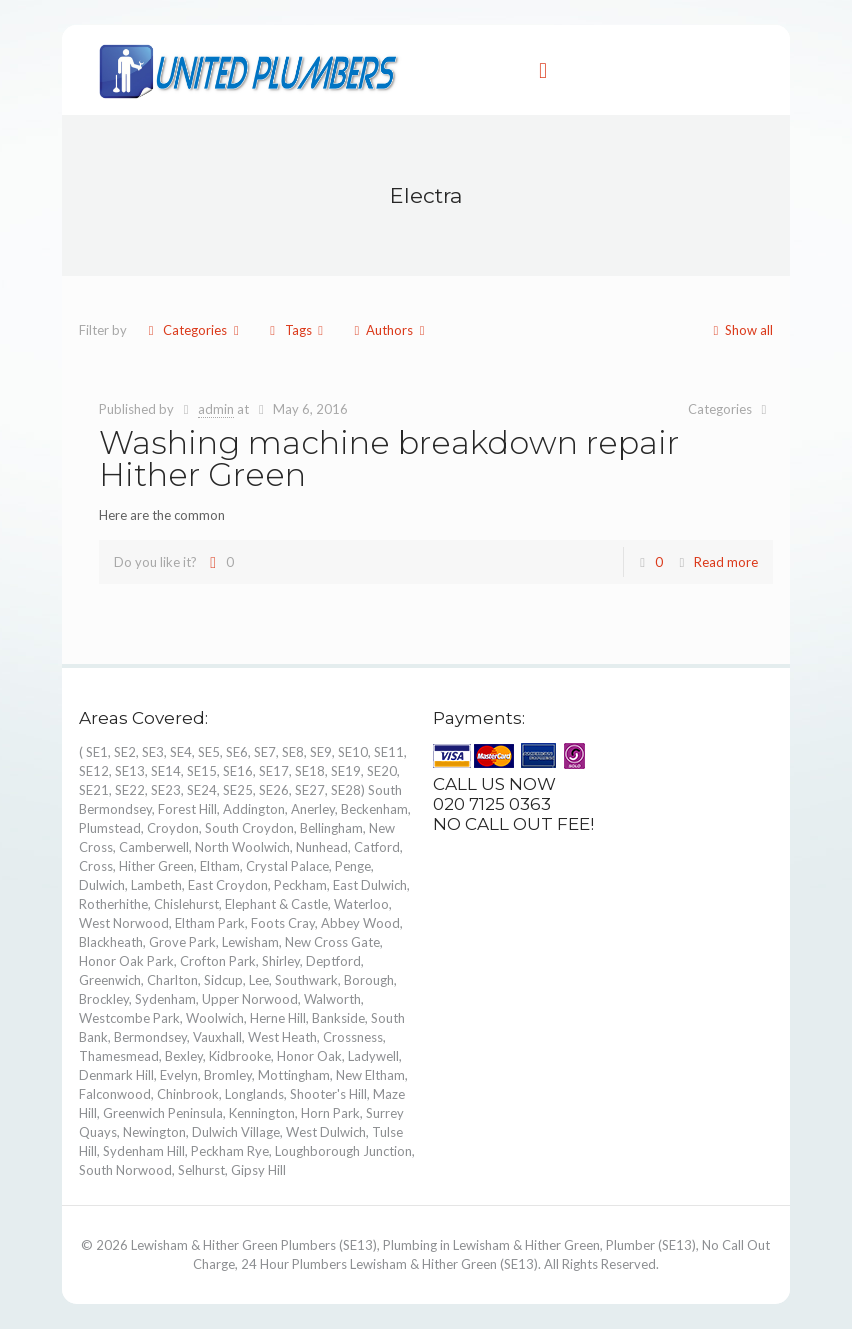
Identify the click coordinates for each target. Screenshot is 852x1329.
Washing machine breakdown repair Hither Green (389, 458)
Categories (193, 330)
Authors (389, 330)
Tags (296, 330)
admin (216, 409)
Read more (726, 562)
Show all (740, 330)
